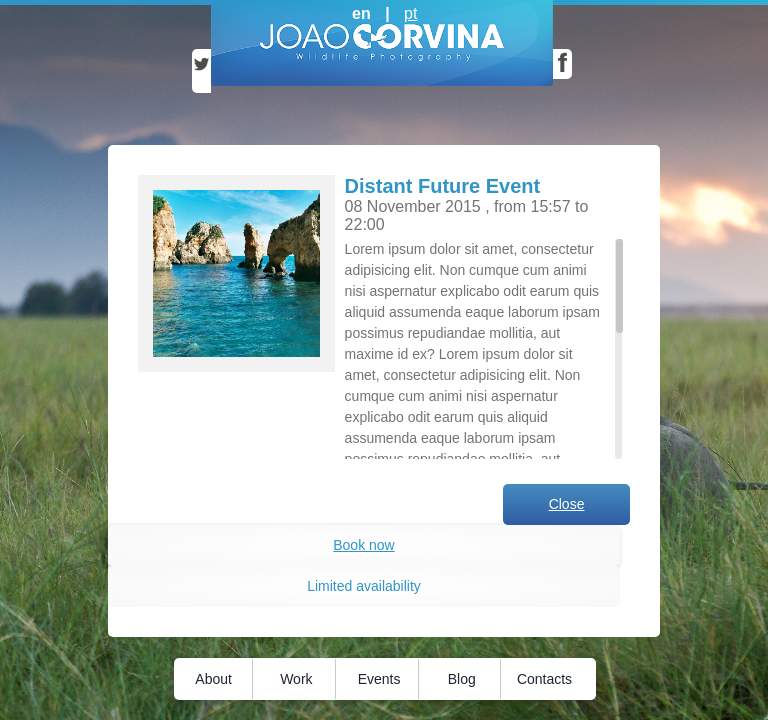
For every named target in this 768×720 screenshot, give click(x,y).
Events (379, 679)
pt (410, 13)
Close (567, 504)
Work (296, 679)
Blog (462, 679)
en (361, 13)
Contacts (544, 679)
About (213, 679)
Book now (363, 545)
